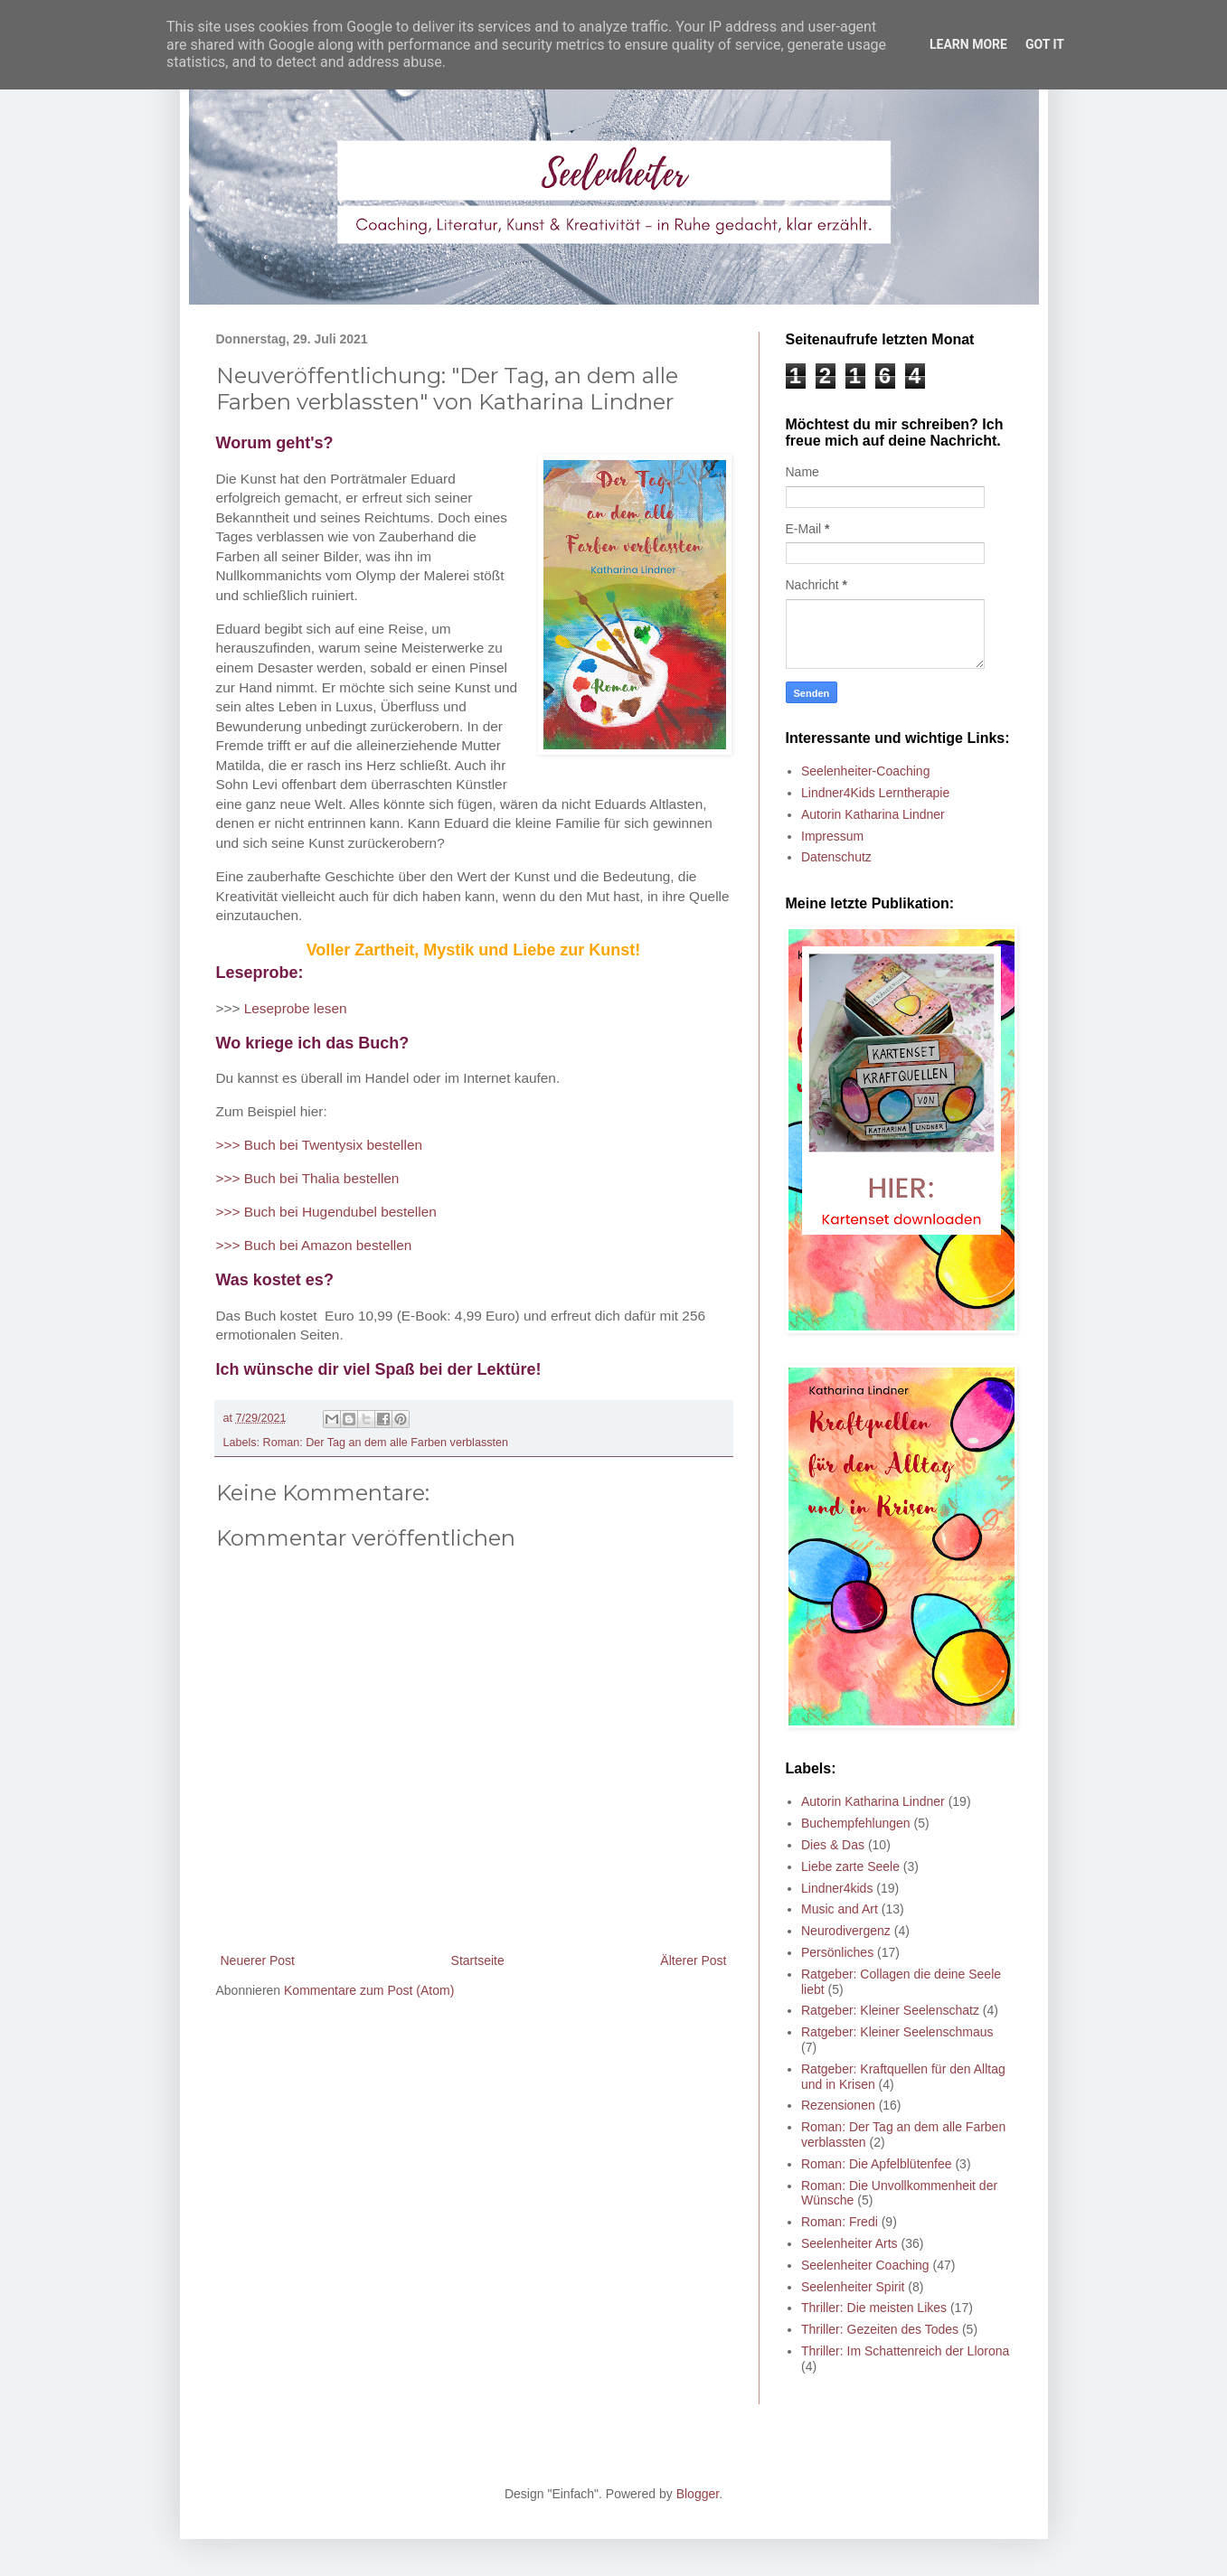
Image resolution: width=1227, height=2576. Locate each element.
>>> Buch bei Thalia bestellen (308, 1178)
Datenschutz (836, 857)
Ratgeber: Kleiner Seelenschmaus (897, 2032)
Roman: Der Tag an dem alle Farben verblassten (385, 1442)
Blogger (697, 2494)
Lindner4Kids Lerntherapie (875, 792)
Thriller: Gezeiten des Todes (879, 2329)
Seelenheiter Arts (849, 2243)
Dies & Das (832, 1845)
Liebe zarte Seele (850, 1866)
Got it (1044, 44)
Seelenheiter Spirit (852, 2287)
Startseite (478, 1960)
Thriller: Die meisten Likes (874, 2307)
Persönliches (837, 1952)
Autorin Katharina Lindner (873, 814)
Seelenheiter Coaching (865, 2265)
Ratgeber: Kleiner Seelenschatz (890, 2010)
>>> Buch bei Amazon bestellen (314, 1245)
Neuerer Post (258, 1960)
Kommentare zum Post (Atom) (369, 1990)
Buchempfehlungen (856, 1823)
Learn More (968, 44)
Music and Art (839, 1909)
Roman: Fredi (839, 2221)
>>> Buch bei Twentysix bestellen (319, 1144)
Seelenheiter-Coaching (865, 771)
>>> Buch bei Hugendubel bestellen (326, 1211)
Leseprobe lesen (295, 1008)
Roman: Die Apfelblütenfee (876, 2164)
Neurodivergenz (846, 1930)
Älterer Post (693, 1960)
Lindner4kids (837, 1888)
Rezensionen (838, 2105)
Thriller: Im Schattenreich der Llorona (905, 2351)
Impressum (832, 836)
